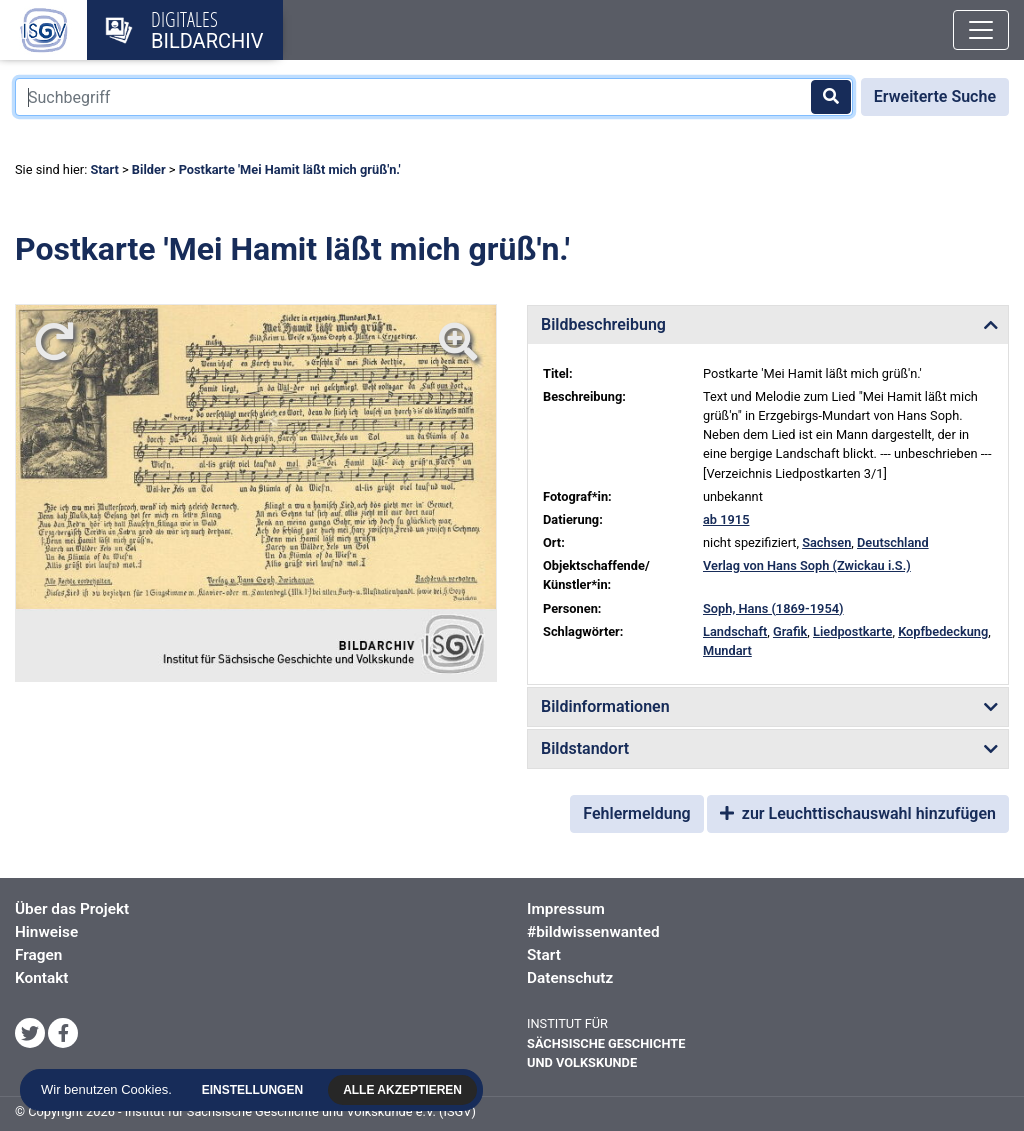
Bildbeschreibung (603, 324)
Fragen (38, 955)
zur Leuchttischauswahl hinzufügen (858, 813)
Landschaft (735, 631)
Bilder (149, 169)
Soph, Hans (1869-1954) (773, 608)
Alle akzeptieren (404, 1090)
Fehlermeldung (636, 813)
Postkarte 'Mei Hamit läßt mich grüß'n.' (290, 169)
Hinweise (46, 932)
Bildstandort (585, 748)
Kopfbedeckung (943, 631)
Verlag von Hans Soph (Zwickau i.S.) (807, 565)
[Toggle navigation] (981, 30)
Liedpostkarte (852, 631)
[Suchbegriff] (434, 97)
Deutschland (893, 542)
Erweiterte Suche (935, 96)
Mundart (727, 650)
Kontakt (41, 978)
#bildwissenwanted (593, 932)
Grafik (790, 631)
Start (104, 169)
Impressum (566, 909)
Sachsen (826, 542)
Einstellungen (253, 1090)
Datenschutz (570, 978)
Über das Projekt (72, 909)
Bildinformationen (605, 706)
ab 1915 (726, 519)
